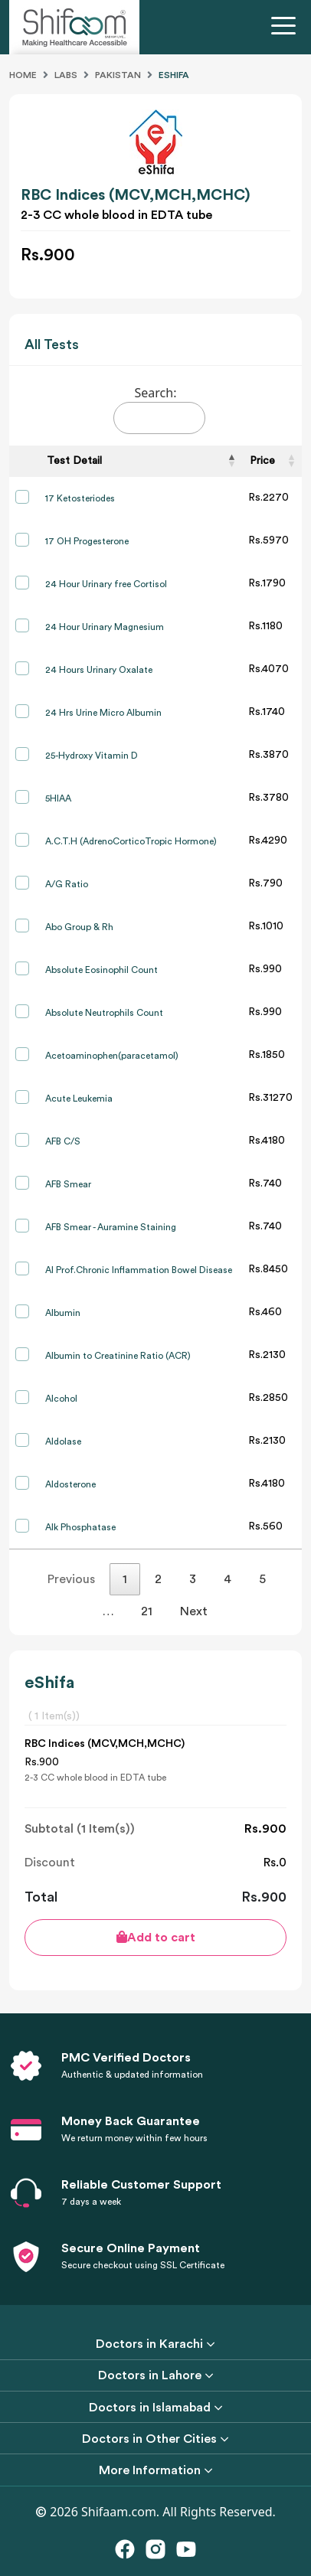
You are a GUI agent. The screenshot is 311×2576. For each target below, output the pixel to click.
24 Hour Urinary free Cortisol (106, 584)
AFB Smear (68, 1184)
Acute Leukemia (79, 1098)
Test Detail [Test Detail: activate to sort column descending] (74, 460)
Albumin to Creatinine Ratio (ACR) (118, 1355)
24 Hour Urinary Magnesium (104, 627)
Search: (159, 409)
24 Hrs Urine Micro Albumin (103, 712)
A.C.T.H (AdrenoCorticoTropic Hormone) (131, 841)
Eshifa (174, 75)
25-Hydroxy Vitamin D (91, 755)
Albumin (62, 1312)
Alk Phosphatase (80, 1527)
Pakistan (118, 75)
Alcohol (61, 1398)
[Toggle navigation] (286, 27)
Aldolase (63, 1441)
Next (194, 1611)
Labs (65, 75)
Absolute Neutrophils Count (104, 1012)
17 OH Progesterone (87, 541)
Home (23, 75)
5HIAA (58, 798)
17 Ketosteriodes (80, 498)
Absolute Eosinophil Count (101, 970)
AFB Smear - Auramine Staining (110, 1227)
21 (146, 1611)
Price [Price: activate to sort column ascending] (262, 460)
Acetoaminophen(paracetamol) (111, 1055)
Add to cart (155, 1937)
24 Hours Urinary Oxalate (98, 669)
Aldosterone (70, 1484)
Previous (71, 1579)
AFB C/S (62, 1141)
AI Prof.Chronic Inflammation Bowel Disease (138, 1270)
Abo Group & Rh (79, 927)
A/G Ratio (66, 884)
